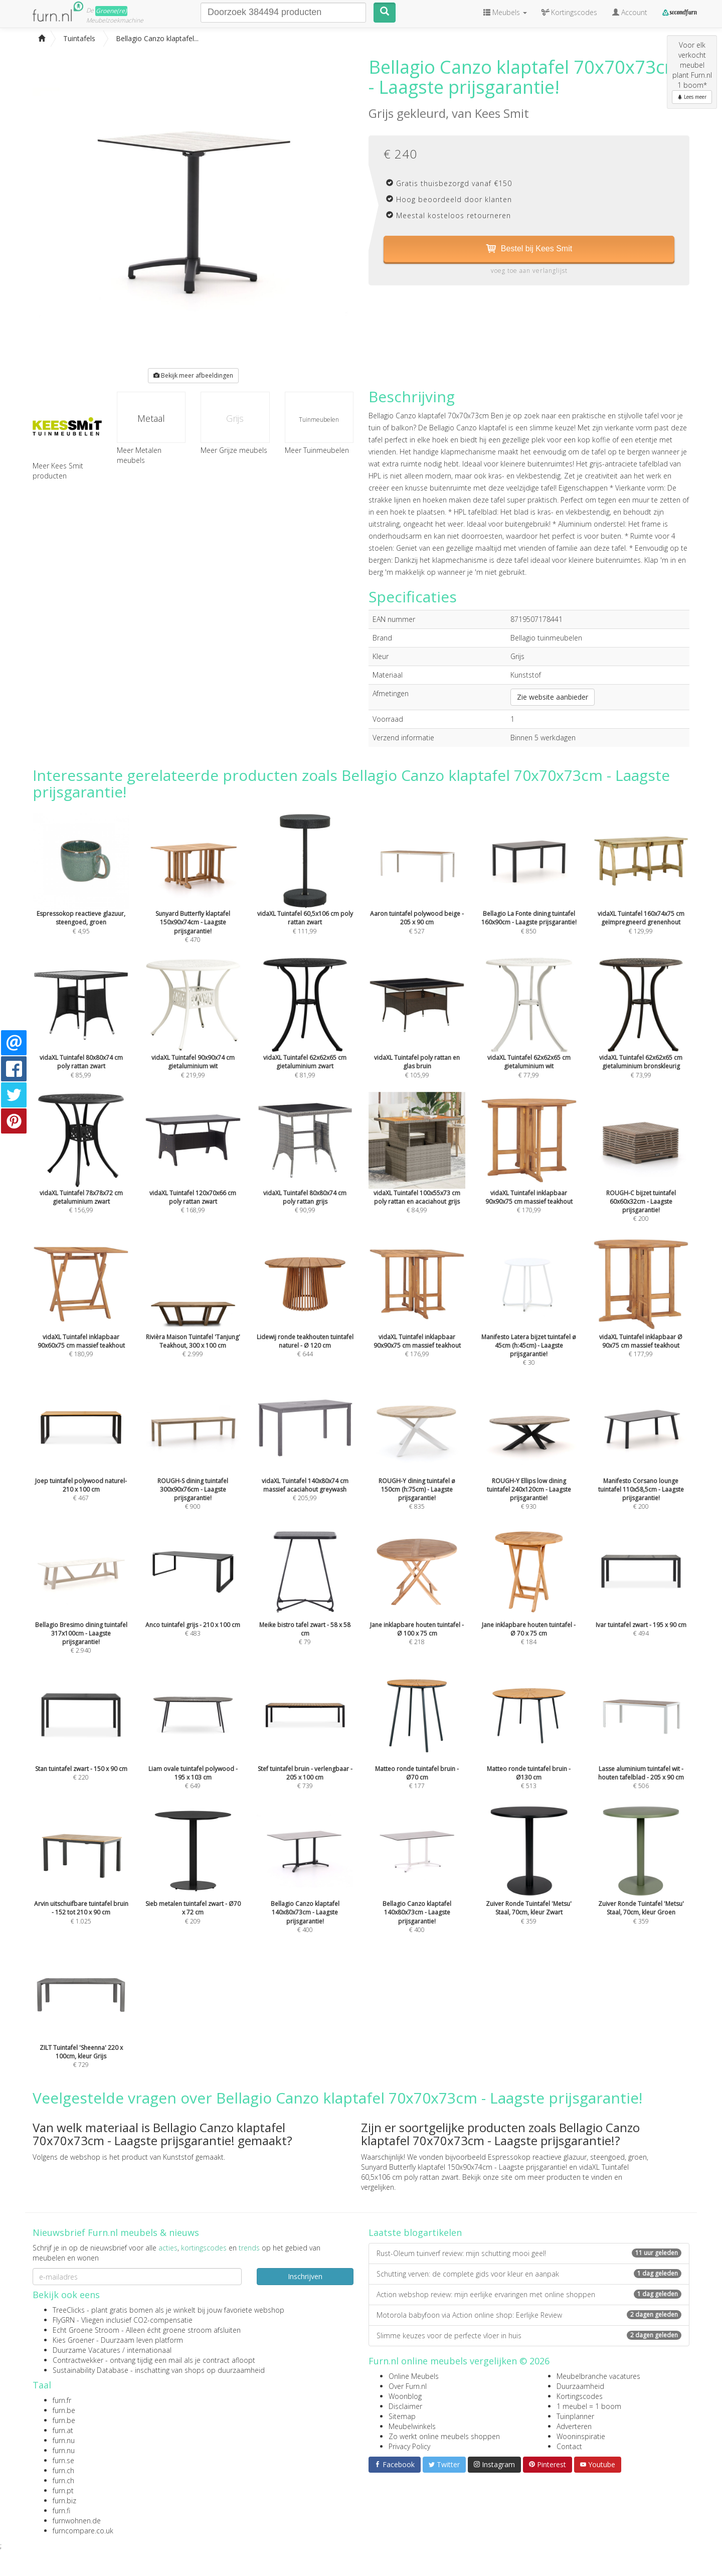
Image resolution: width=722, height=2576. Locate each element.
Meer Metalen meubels (139, 455)
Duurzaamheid (580, 2386)
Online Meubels (414, 2376)
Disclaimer (405, 2406)
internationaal (149, 2350)
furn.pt (63, 2490)
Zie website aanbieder (552, 697)
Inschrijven (305, 2276)
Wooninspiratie (581, 2436)
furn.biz (64, 2500)
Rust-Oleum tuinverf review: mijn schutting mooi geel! (529, 2253)
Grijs (235, 418)
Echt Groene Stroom (86, 2330)
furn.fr (62, 2400)
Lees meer (691, 96)
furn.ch (63, 2470)
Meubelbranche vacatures (598, 2376)
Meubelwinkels (412, 2426)
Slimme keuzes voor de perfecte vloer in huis (529, 2335)
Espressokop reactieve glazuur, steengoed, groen (567, 2157)
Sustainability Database (90, 2370)
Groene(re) (111, 11)
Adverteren (574, 2426)
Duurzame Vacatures (86, 2350)
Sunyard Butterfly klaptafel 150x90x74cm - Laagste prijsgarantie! (464, 2167)
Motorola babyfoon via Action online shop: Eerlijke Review (529, 2315)
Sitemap (402, 2416)
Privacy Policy (409, 2446)
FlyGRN (64, 2320)
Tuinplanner (575, 2416)
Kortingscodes (580, 2396)
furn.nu (64, 2440)
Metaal (151, 418)
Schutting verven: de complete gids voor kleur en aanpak (529, 2274)
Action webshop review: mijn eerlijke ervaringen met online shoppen (529, 2294)
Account (629, 12)
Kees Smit (502, 113)
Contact (569, 2446)
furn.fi (61, 2510)
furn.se (63, 2460)
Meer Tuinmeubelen (317, 450)
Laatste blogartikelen (415, 2232)
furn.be (64, 2410)
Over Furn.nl (408, 2386)
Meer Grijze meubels (234, 450)
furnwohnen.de (77, 2520)
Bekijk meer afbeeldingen (193, 375)
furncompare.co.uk (83, 2530)
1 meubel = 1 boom (589, 2406)
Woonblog (405, 2396)
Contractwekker (78, 2360)
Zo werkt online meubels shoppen (444, 2436)
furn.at (63, 2430)
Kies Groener (73, 2340)
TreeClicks (69, 2310)
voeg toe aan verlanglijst (529, 270)
